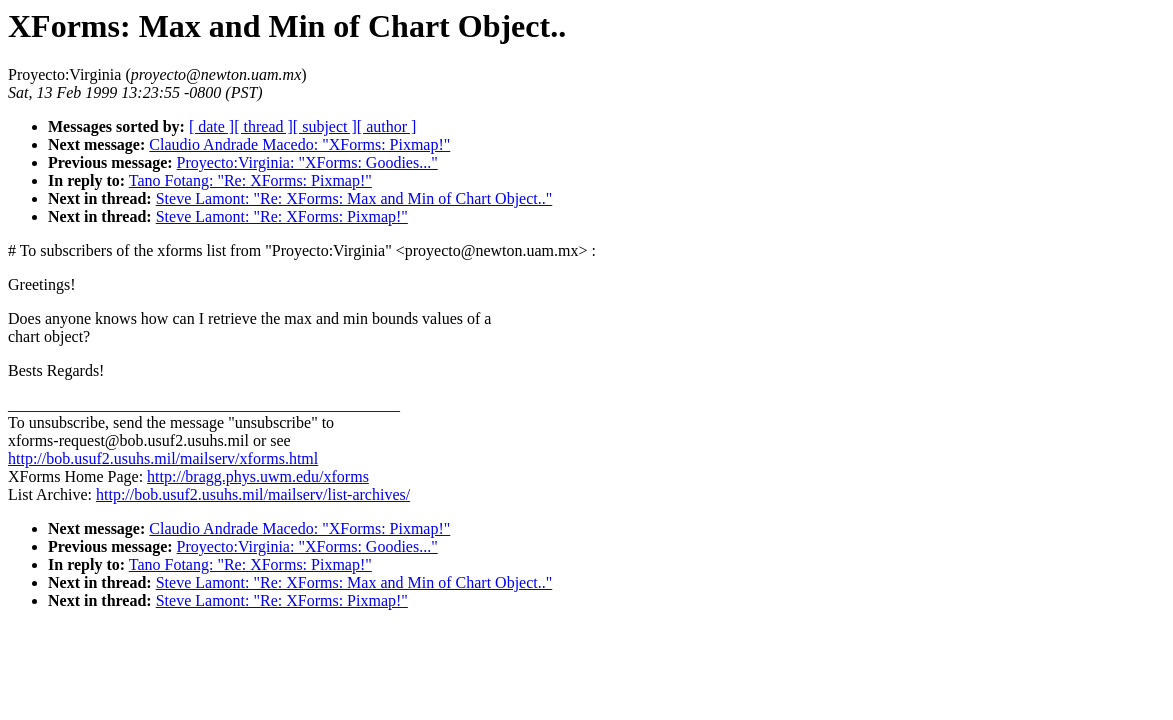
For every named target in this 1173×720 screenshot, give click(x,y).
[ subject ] (325, 126)
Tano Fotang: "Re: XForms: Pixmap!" (250, 180)
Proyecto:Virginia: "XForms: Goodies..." (307, 162)
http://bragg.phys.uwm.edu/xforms (258, 476)
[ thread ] (263, 126)
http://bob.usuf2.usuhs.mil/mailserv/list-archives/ (253, 494)
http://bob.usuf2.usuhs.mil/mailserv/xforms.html (163, 458)
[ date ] (211, 126)
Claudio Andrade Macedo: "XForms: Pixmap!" (299, 144)
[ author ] (387, 126)
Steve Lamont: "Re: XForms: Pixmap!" (282, 216)
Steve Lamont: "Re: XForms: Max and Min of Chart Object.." (354, 198)
